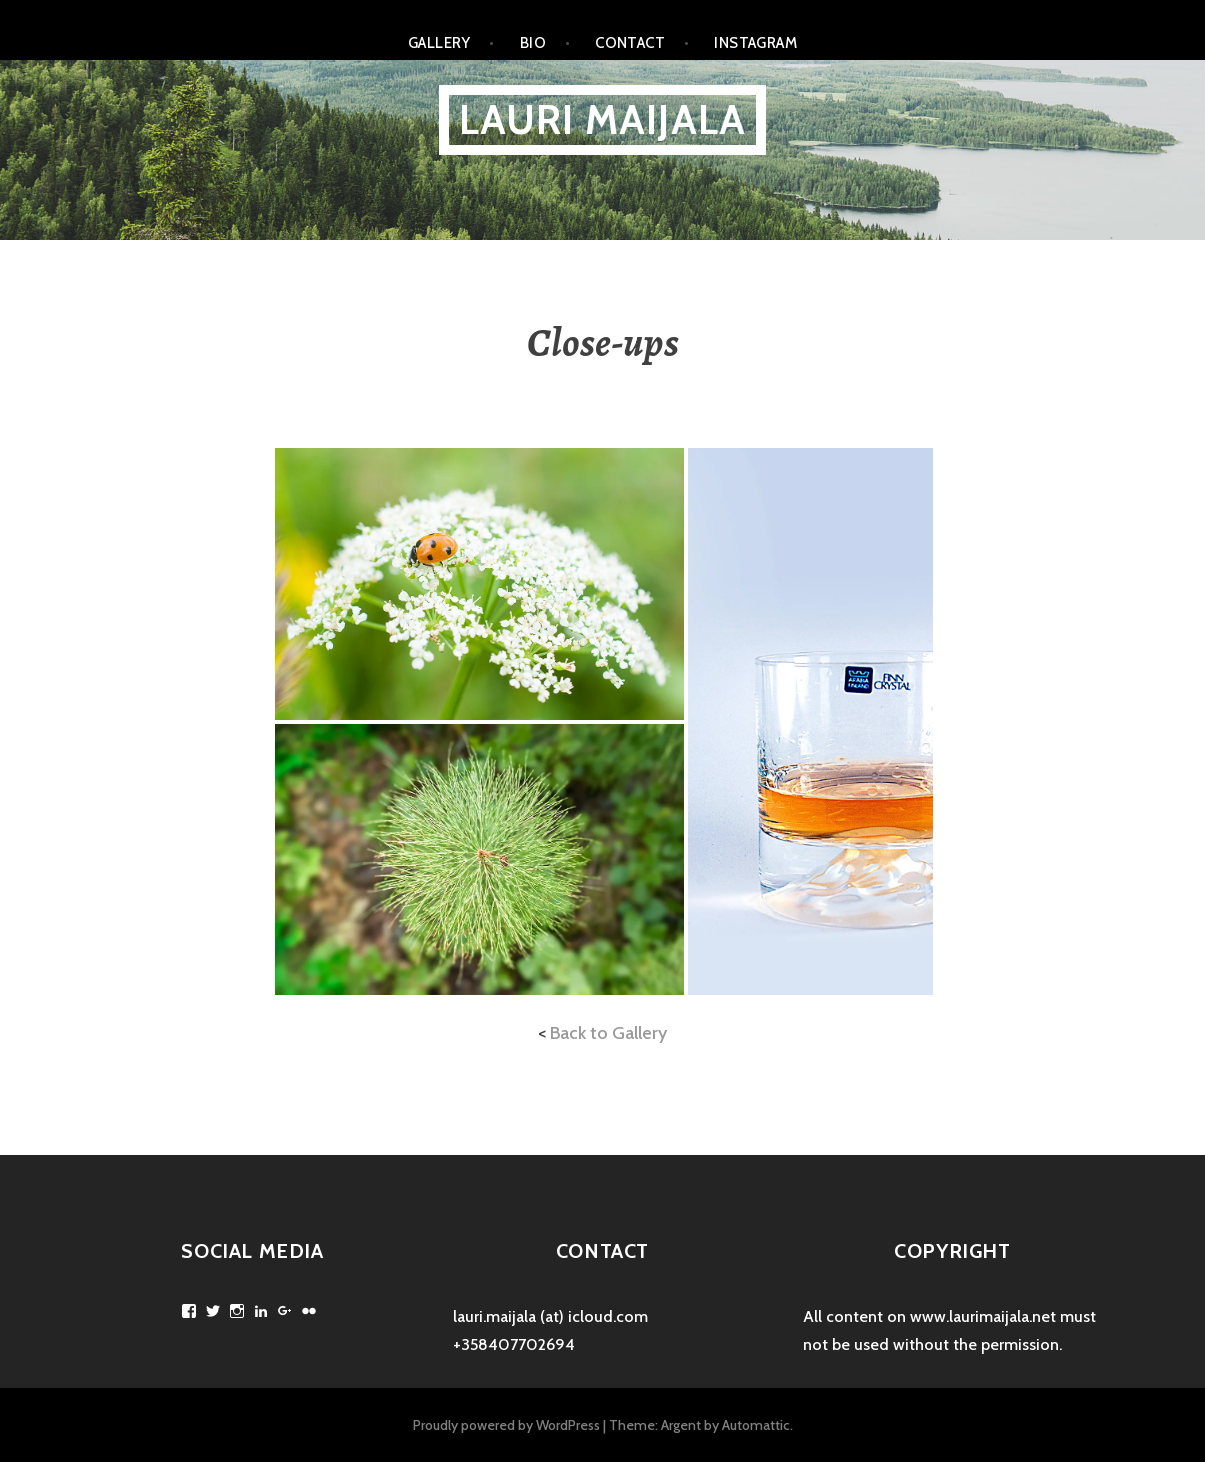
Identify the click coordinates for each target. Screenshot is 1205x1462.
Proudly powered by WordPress (506, 1425)
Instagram (755, 43)
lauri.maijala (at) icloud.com (550, 1316)
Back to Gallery (608, 1033)
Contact (630, 43)
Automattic (756, 1425)
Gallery (439, 43)
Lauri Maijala (603, 119)
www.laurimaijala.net (983, 1316)
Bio (533, 43)
